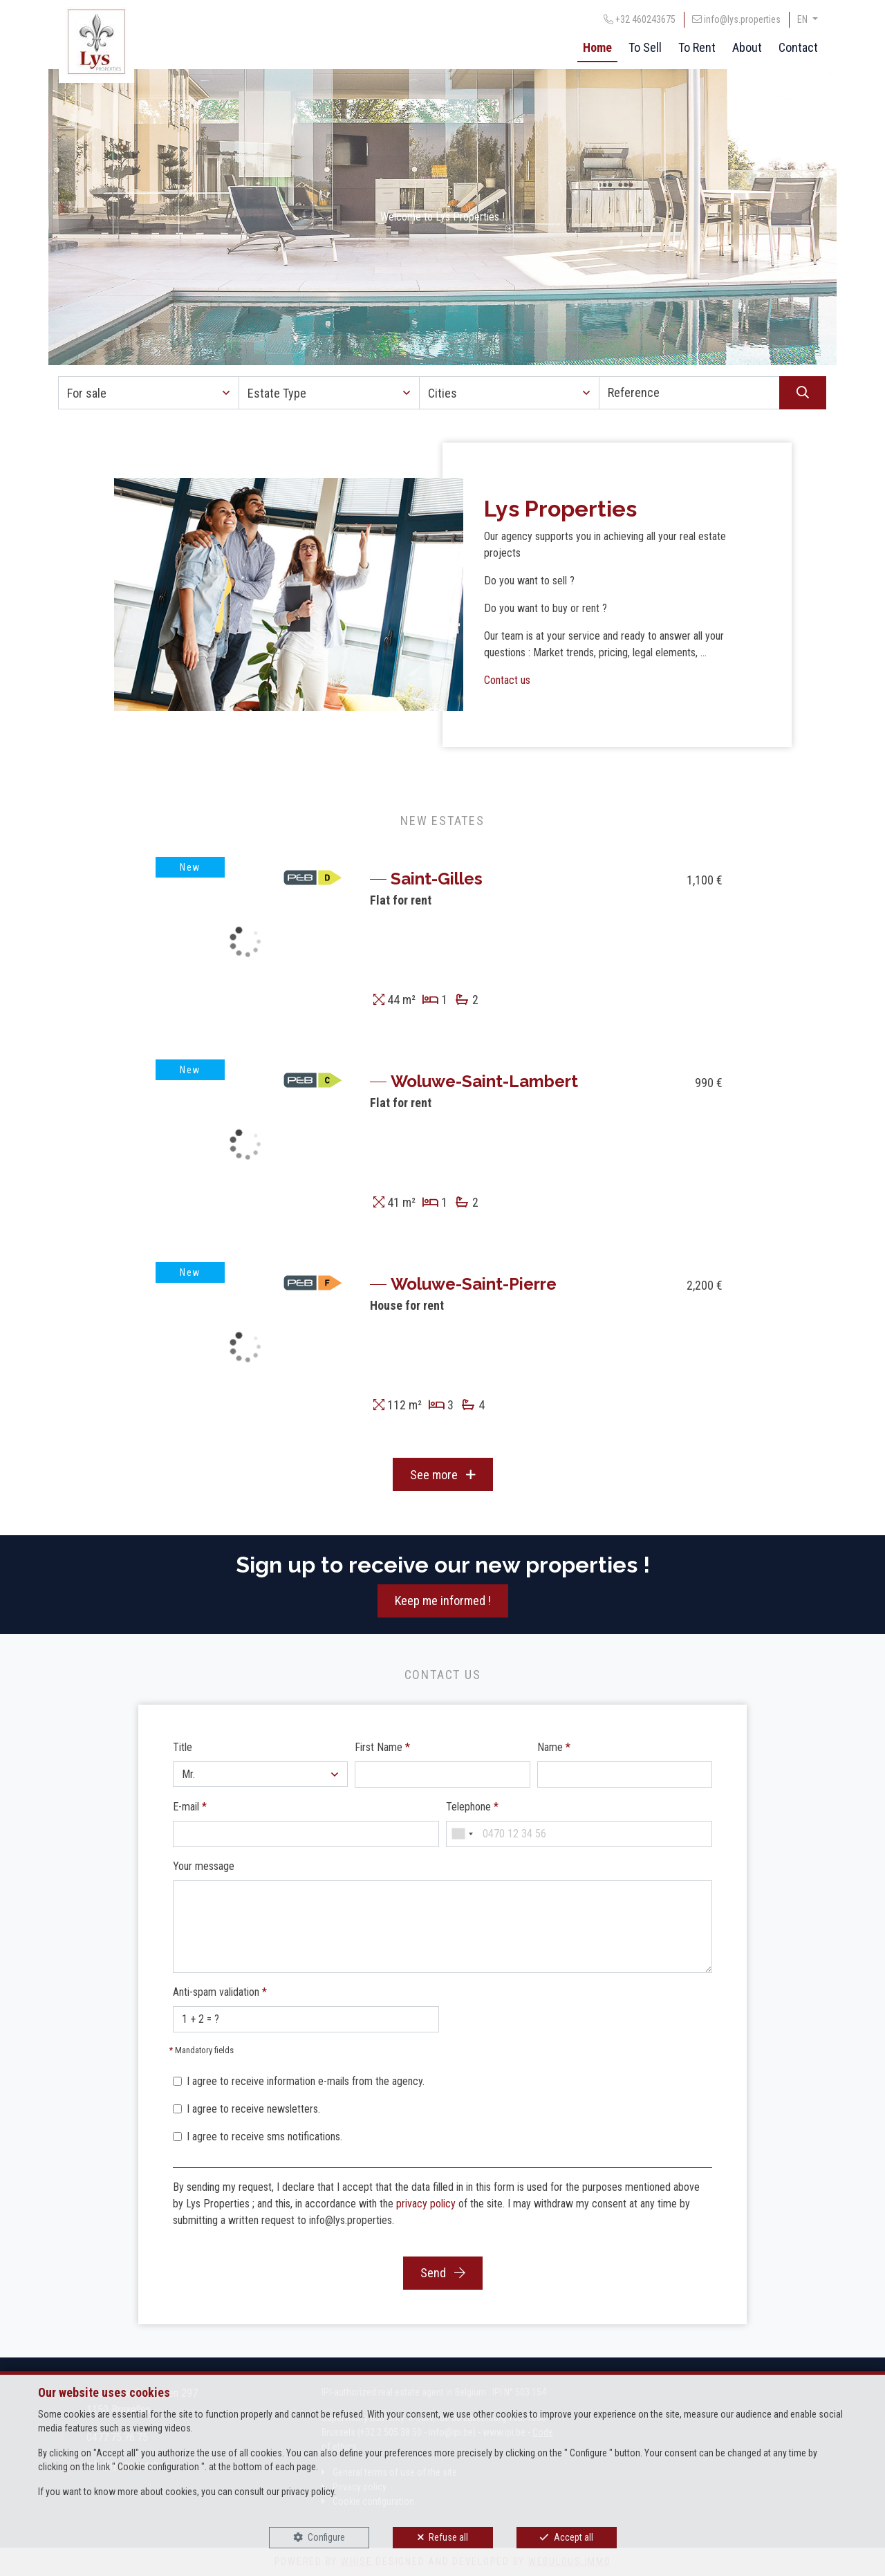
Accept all (573, 2537)
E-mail (190, 1806)
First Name (382, 1747)
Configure (326, 2537)
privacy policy (426, 2203)
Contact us (507, 680)
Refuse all (448, 2537)
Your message (203, 1866)
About (747, 47)
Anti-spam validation (220, 1992)
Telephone (472, 1806)
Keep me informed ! (443, 1600)
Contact (798, 47)
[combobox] (462, 1834)
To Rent (697, 47)
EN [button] (803, 19)
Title (182, 1747)
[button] (148, 392)
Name (553, 1747)
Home (597, 47)
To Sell (645, 47)
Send (442, 2272)
